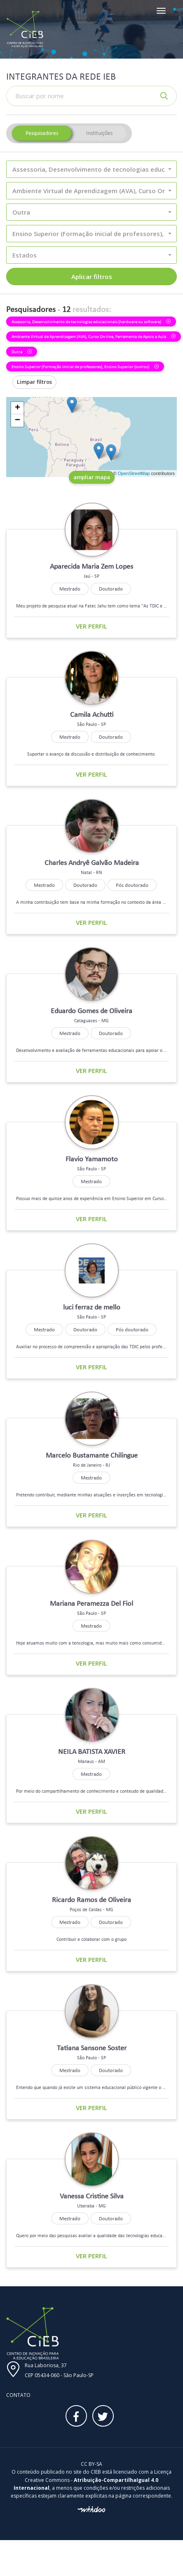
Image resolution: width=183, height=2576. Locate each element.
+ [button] (17, 408)
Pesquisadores (42, 133)
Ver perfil (91, 626)
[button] (91, 169)
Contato (18, 2395)
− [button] (17, 420)
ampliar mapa (91, 477)
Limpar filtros (34, 381)
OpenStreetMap (134, 473)
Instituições (99, 133)
